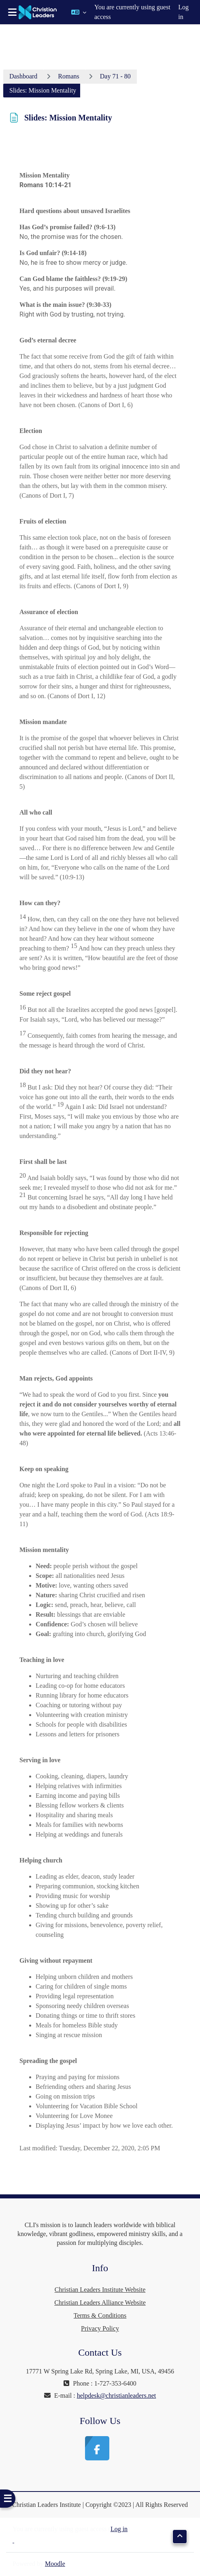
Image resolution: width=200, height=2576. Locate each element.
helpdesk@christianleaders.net (116, 2395)
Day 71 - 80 (115, 76)
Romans (68, 76)
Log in (183, 12)
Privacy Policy (100, 2328)
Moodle (55, 2563)
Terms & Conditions (100, 2315)
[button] (78, 12)
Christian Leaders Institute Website (100, 2289)
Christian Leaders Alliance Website (99, 2302)
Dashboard (23, 76)
